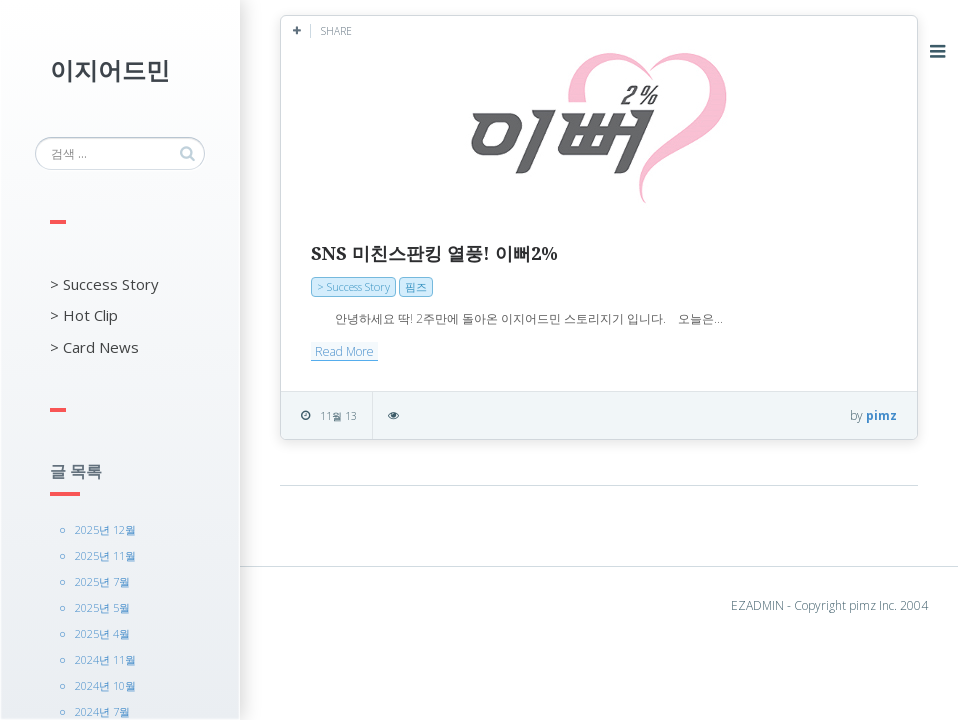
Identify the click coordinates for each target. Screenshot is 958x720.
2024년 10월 (105, 685)
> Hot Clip (84, 315)
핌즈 (416, 286)
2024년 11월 (105, 659)
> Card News (94, 347)
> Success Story (104, 284)
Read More (344, 351)
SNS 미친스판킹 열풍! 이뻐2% (434, 253)
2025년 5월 (102, 607)
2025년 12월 (105, 529)
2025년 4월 (102, 633)
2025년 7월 (102, 581)
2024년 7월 (102, 711)
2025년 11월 (105, 555)
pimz (881, 415)
